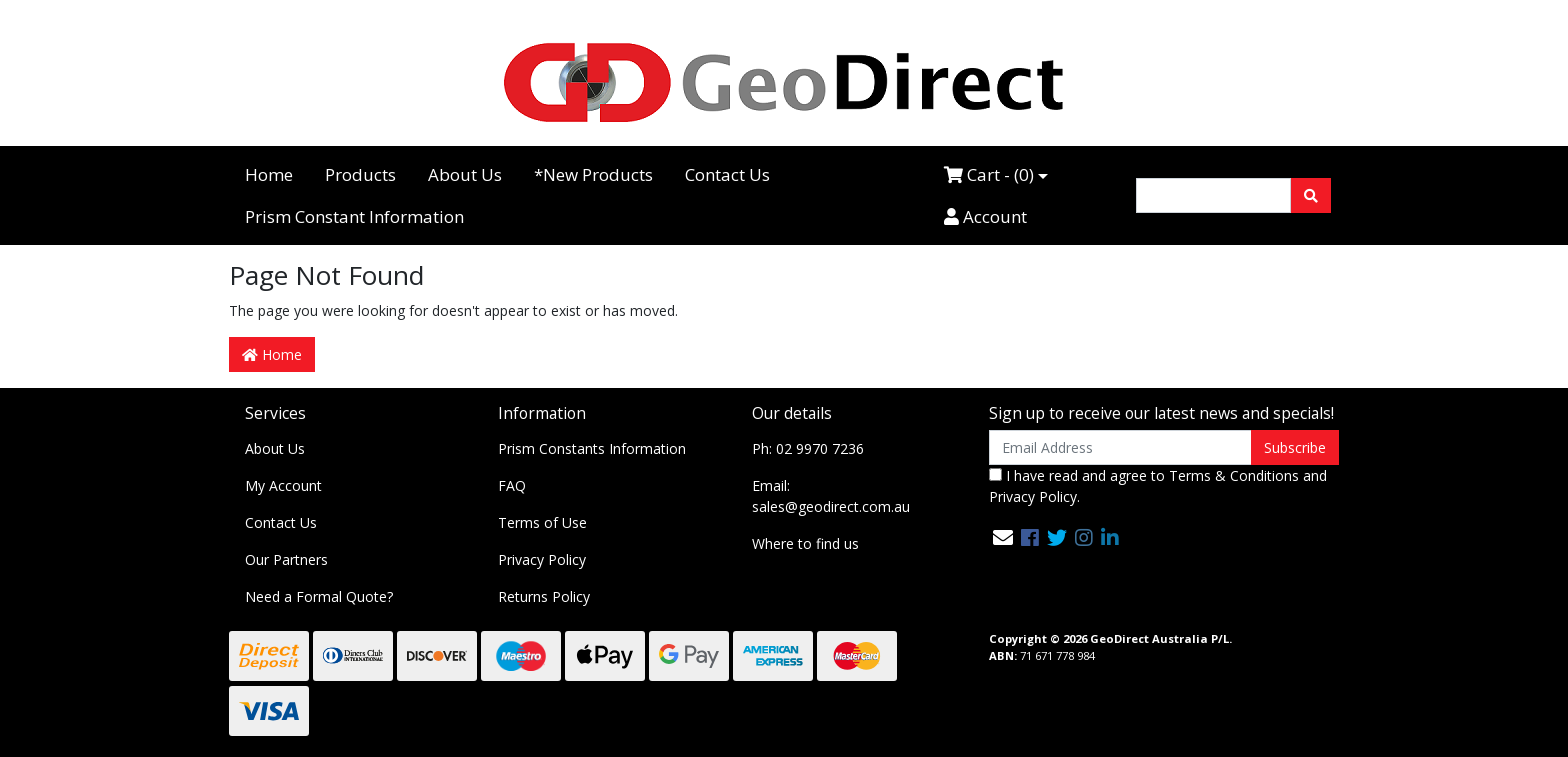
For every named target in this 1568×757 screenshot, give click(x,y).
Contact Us (727, 174)
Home (269, 174)
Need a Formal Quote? (319, 596)
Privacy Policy (542, 559)
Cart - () (989, 174)
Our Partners (286, 559)
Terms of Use (542, 522)
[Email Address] (1120, 447)
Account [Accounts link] (985, 216)
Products (360, 174)
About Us (465, 174)
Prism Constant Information (354, 216)
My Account (283, 485)
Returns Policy (544, 596)
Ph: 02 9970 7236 (808, 448)
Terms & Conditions (1234, 475)
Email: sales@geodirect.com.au (831, 496)
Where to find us (805, 543)
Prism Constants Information (592, 448)
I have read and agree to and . (1158, 486)
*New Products (593, 174)
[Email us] (1003, 537)
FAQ (512, 485)
